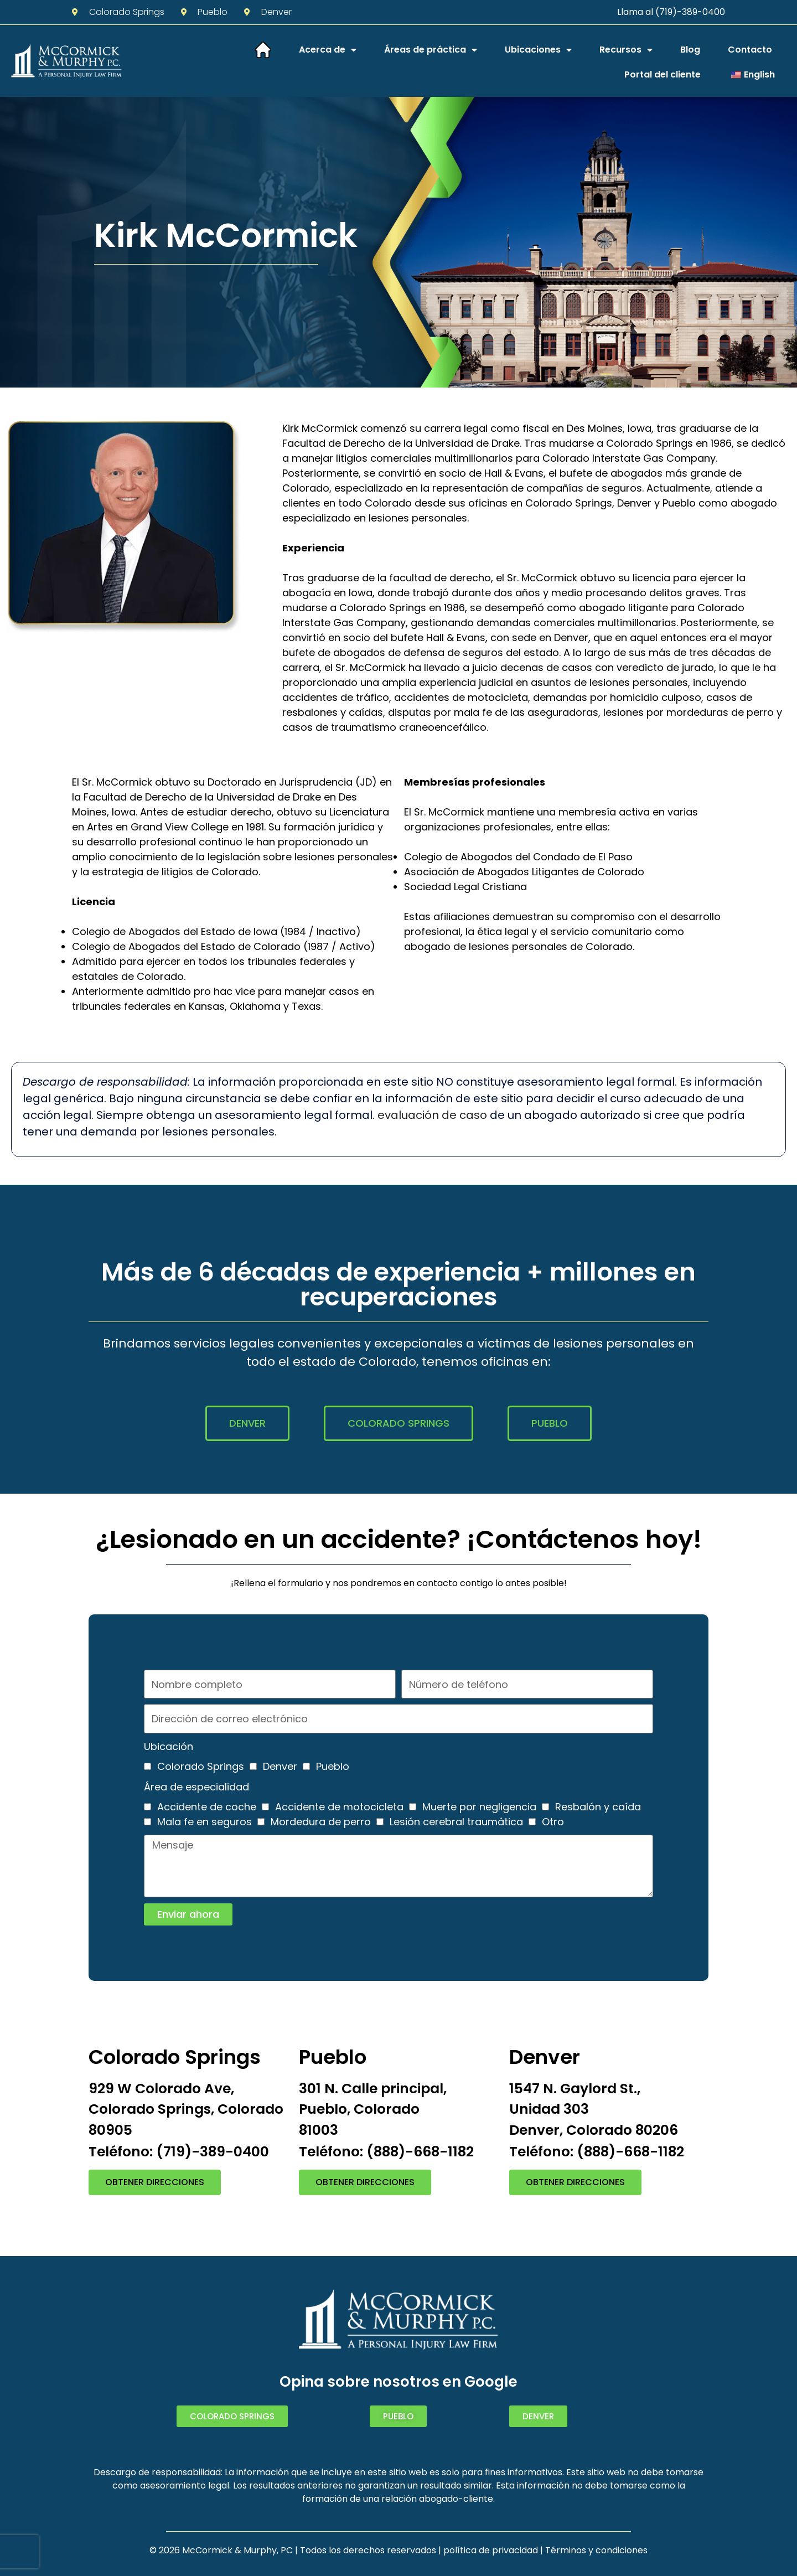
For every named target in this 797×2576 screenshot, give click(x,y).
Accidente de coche (206, 1807)
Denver (280, 1766)
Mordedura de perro (321, 1822)
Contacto (750, 49)
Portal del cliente (662, 74)
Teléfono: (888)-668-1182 (386, 2151)
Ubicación (168, 1746)
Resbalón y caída (598, 1807)
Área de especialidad (196, 1787)
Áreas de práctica (430, 50)
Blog (690, 49)
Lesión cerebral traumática (456, 1822)
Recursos (626, 50)
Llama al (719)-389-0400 (671, 12)
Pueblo (332, 1766)
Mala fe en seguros (204, 1822)
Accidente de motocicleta (339, 1807)
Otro (553, 1822)
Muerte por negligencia (479, 1807)
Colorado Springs (200, 1766)
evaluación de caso (432, 1115)
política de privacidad (490, 2550)
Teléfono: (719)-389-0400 (179, 2151)
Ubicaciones (538, 50)
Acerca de (327, 50)
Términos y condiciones (596, 2550)
